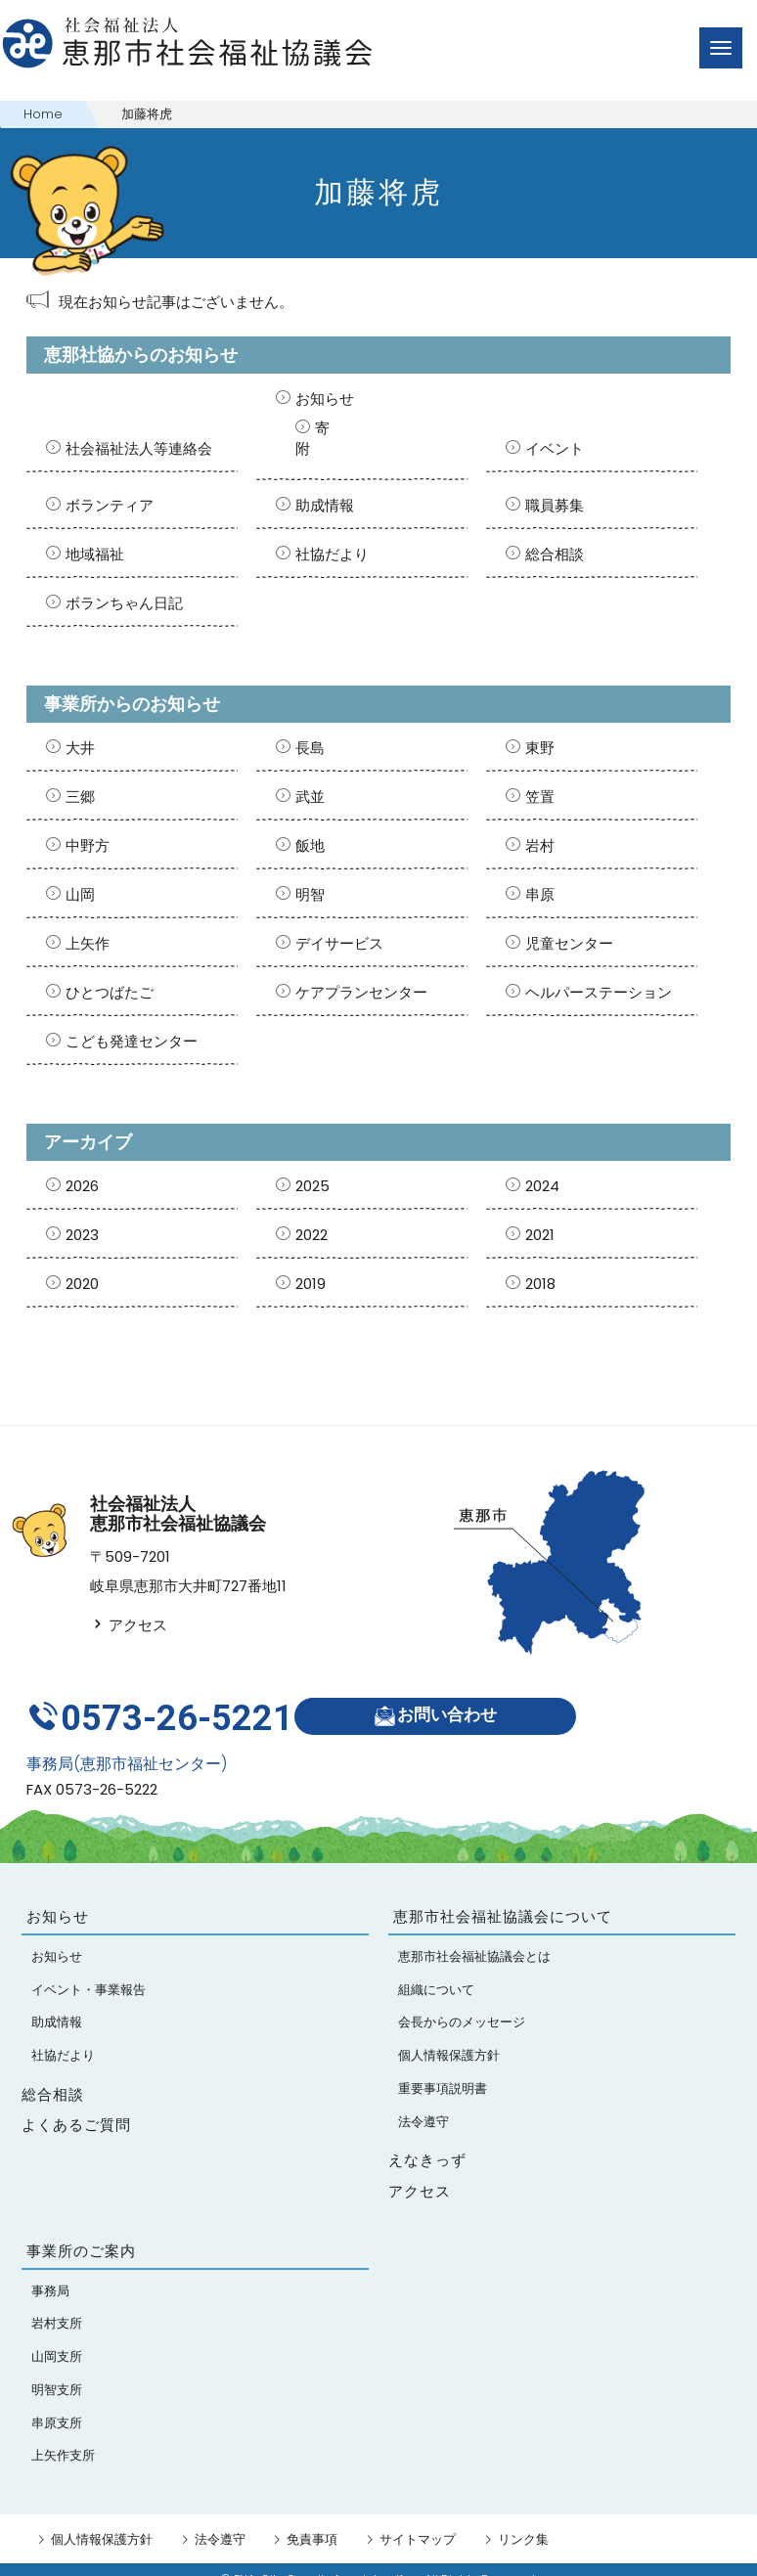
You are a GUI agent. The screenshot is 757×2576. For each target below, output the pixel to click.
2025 (312, 1186)
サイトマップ (417, 2519)
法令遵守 (220, 2519)
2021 (540, 1234)
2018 (540, 1283)
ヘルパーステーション (598, 992)
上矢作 (88, 943)
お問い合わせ (444, 1705)
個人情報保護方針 (102, 2519)
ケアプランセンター (361, 992)
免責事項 (312, 2519)
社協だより (332, 554)
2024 (542, 1186)
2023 (82, 1234)
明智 (310, 894)
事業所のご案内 (81, 2232)
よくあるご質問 (76, 2105)
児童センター (569, 943)
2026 (82, 1186)
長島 (310, 747)
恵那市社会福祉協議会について (502, 1897)
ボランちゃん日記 (124, 603)
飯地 (310, 845)
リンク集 (523, 2519)
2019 (310, 1283)
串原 (540, 894)
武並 (310, 796)
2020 (82, 1283)
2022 (311, 1234)
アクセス (128, 1625)
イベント (554, 448)
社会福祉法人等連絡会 (139, 448)
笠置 (540, 796)
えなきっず (427, 2141)
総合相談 (554, 554)
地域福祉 (95, 554)
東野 (540, 747)
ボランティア (110, 505)
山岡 (80, 894)
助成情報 (324, 505)
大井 (80, 747)
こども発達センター (132, 1041)
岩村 (540, 845)
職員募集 (554, 505)
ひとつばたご (110, 992)
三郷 (80, 796)
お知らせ (324, 398)
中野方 (88, 845)
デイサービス (339, 943)
